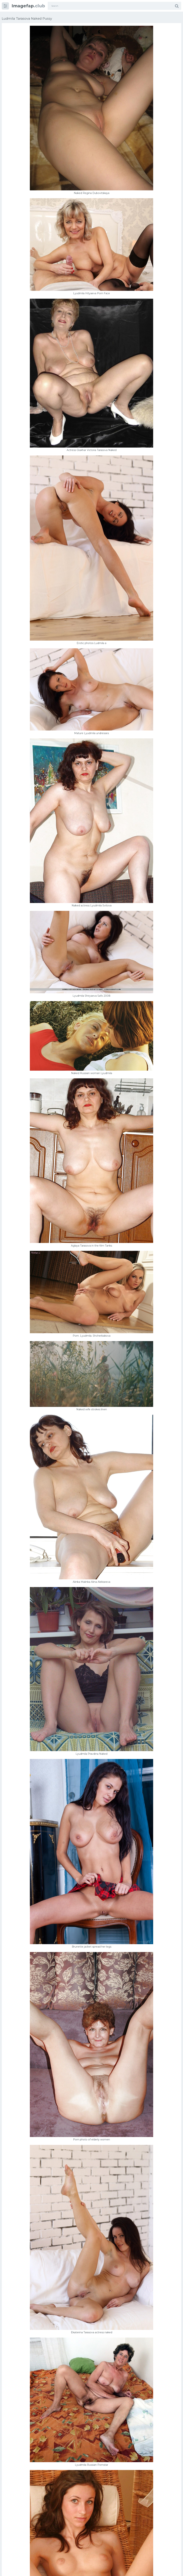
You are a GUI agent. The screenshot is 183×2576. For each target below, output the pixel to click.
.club (28, 6)
